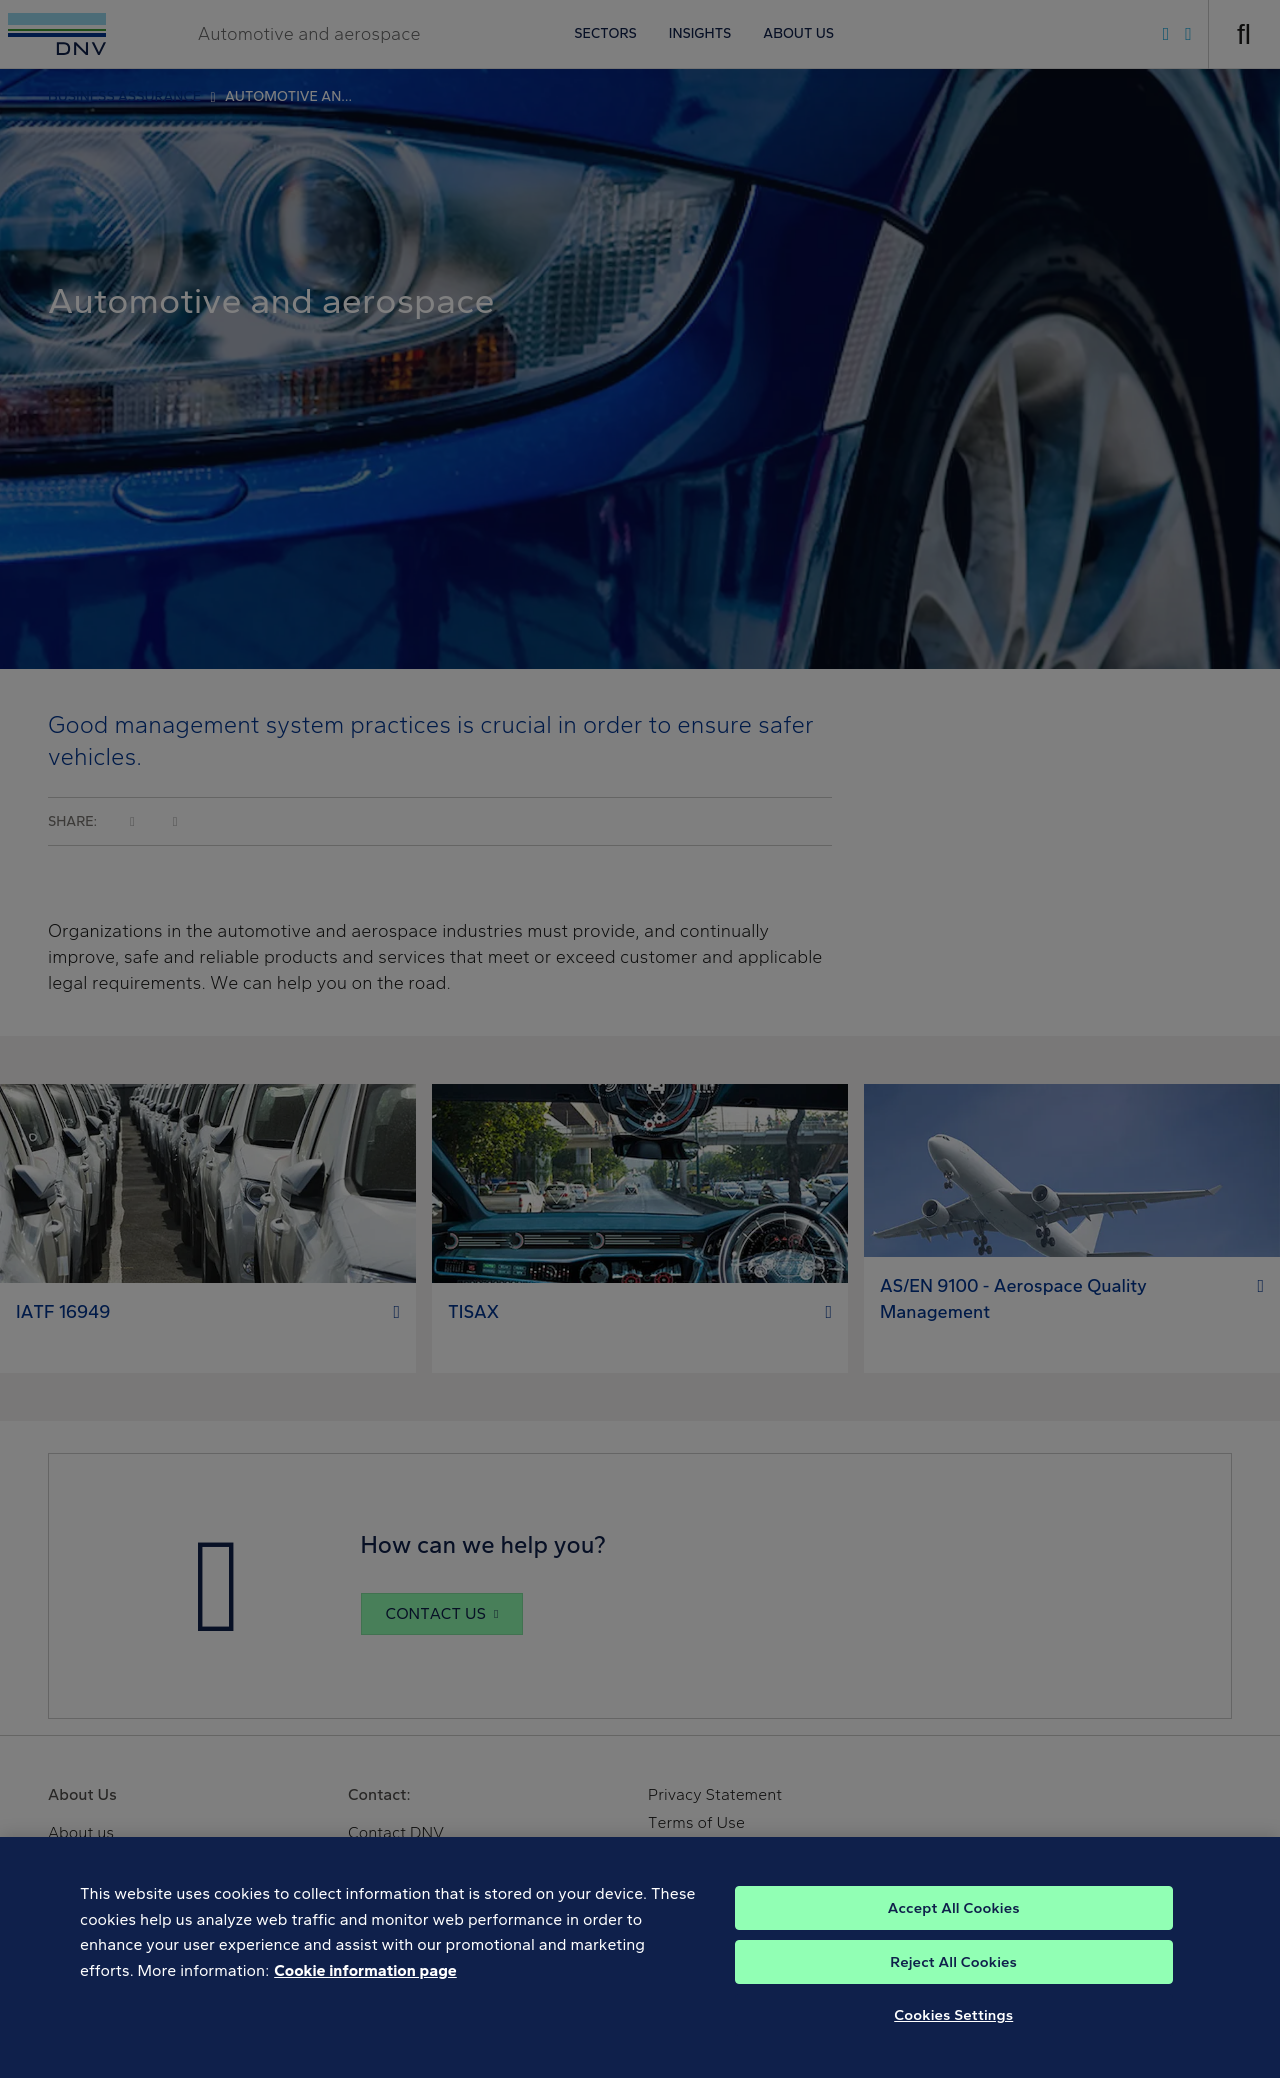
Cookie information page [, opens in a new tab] (365, 1989)
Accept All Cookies (954, 1927)
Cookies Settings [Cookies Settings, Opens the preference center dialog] (953, 2034)
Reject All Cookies (953, 1981)
